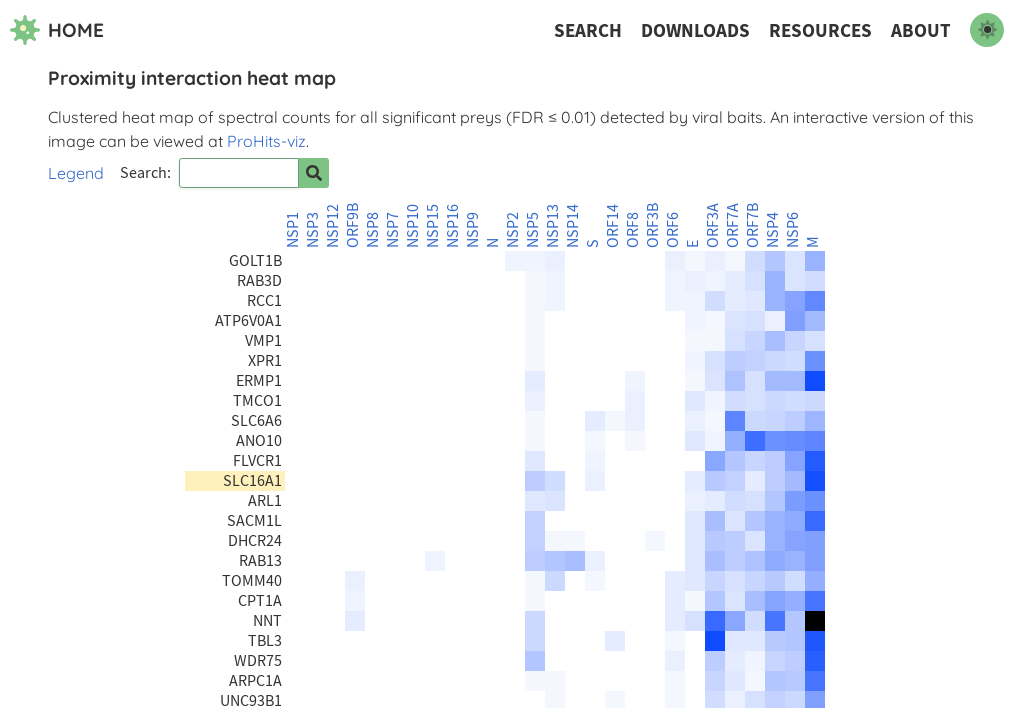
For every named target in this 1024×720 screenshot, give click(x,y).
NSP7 (393, 230)
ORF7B (753, 225)
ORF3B (653, 225)
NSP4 (773, 230)
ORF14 (613, 226)
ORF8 (633, 230)
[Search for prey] (314, 173)
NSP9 (473, 230)
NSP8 (373, 230)
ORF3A (713, 225)
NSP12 (333, 226)
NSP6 (793, 230)
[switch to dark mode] (987, 30)
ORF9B (353, 225)
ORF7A (733, 225)
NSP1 (293, 230)
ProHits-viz (266, 141)
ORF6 (673, 230)
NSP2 (513, 230)
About (921, 30)
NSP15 (433, 226)
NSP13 (553, 226)
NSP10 (413, 226)
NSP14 (573, 226)
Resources (820, 30)
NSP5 (533, 230)
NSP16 (453, 226)
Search (588, 30)
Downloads (695, 30)
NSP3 (313, 230)
